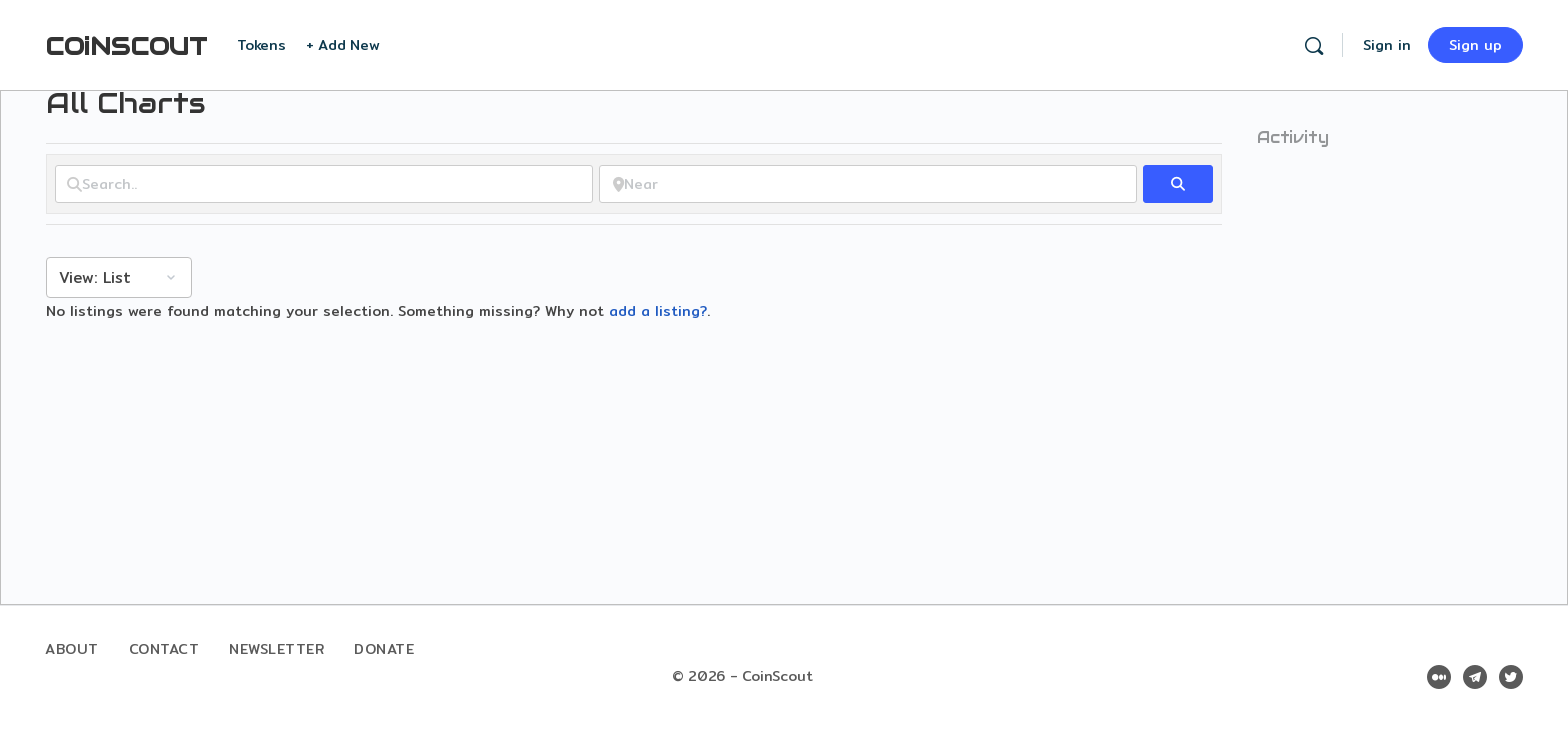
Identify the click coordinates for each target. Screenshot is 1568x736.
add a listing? (658, 311)
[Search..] (324, 184)
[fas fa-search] (1178, 184)
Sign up (1475, 45)
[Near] (868, 184)
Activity (1292, 137)
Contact (164, 649)
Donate (384, 649)
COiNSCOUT (126, 46)
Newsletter (276, 649)
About (72, 649)
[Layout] (119, 277)
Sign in (1387, 45)
